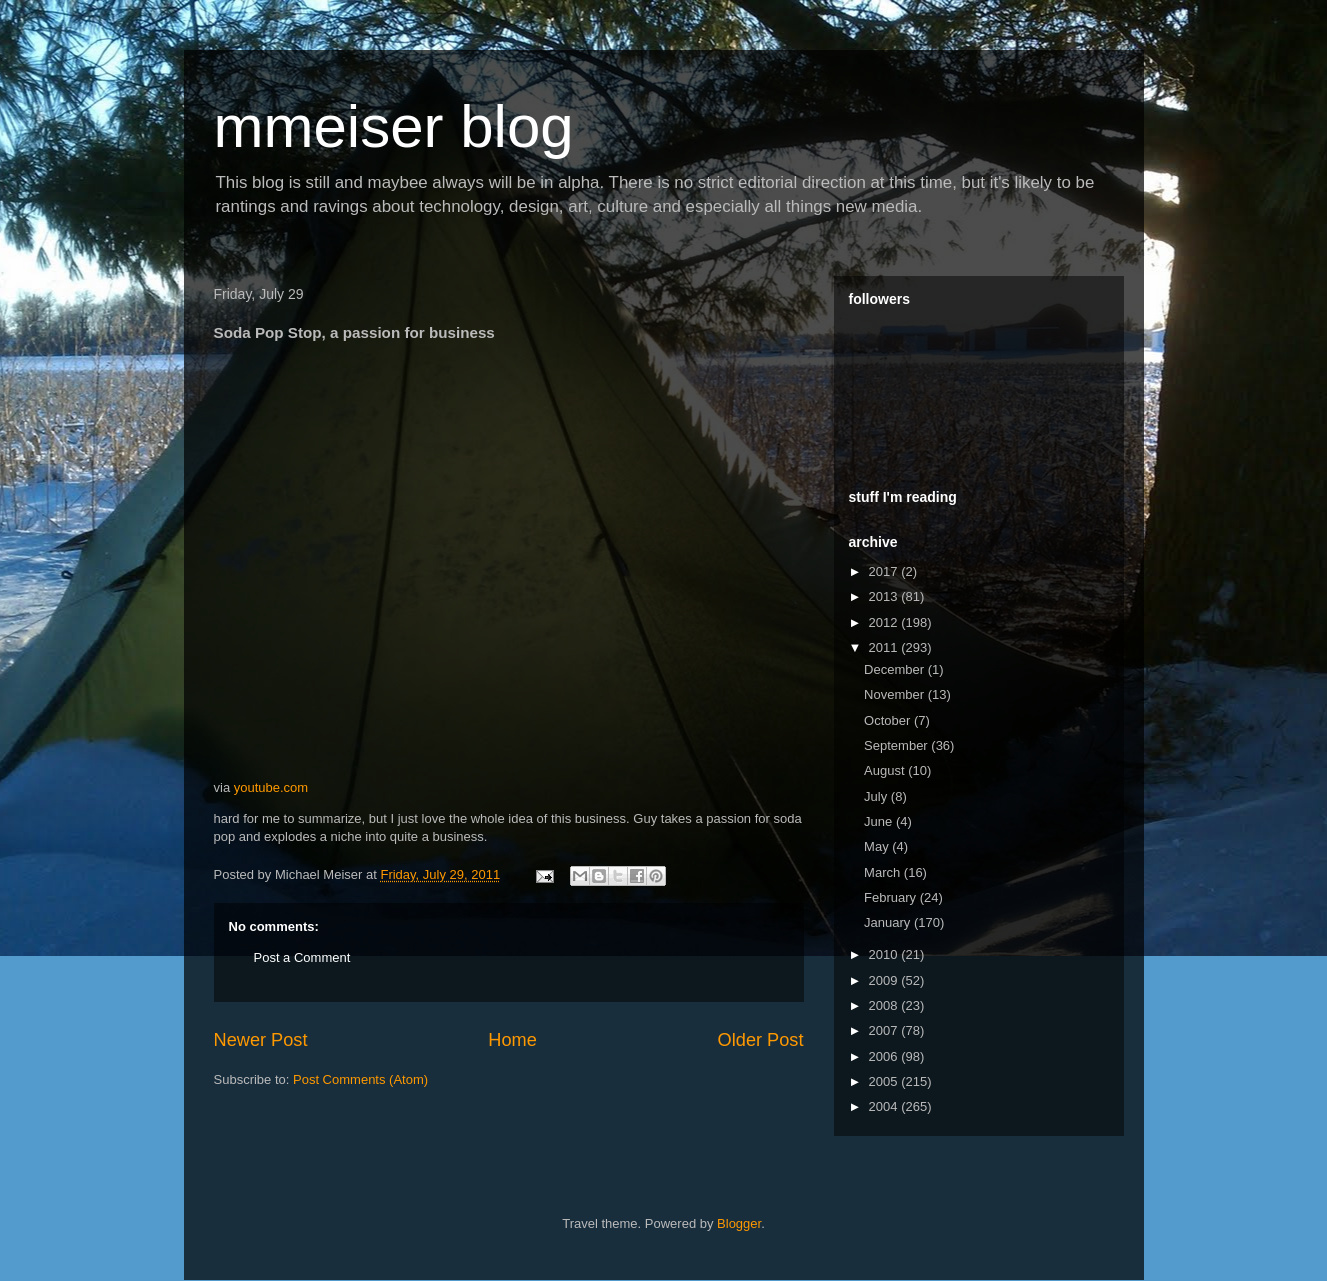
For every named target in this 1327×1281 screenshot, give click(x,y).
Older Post (761, 1040)
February (892, 897)
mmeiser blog (394, 126)
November (896, 694)
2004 (885, 1106)
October (889, 720)
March (884, 872)
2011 (885, 647)
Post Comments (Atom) (360, 1079)
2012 (885, 622)
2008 (885, 1005)
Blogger (739, 1223)
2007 (885, 1030)
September (897, 745)
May (878, 846)
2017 (885, 571)
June (880, 821)
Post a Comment (302, 957)
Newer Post (261, 1040)
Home (512, 1040)
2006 (885, 1056)
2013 (885, 596)
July (877, 796)
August (886, 770)
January (889, 922)
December (896, 669)
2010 (885, 954)
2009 (885, 980)
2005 (885, 1081)
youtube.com (271, 787)
